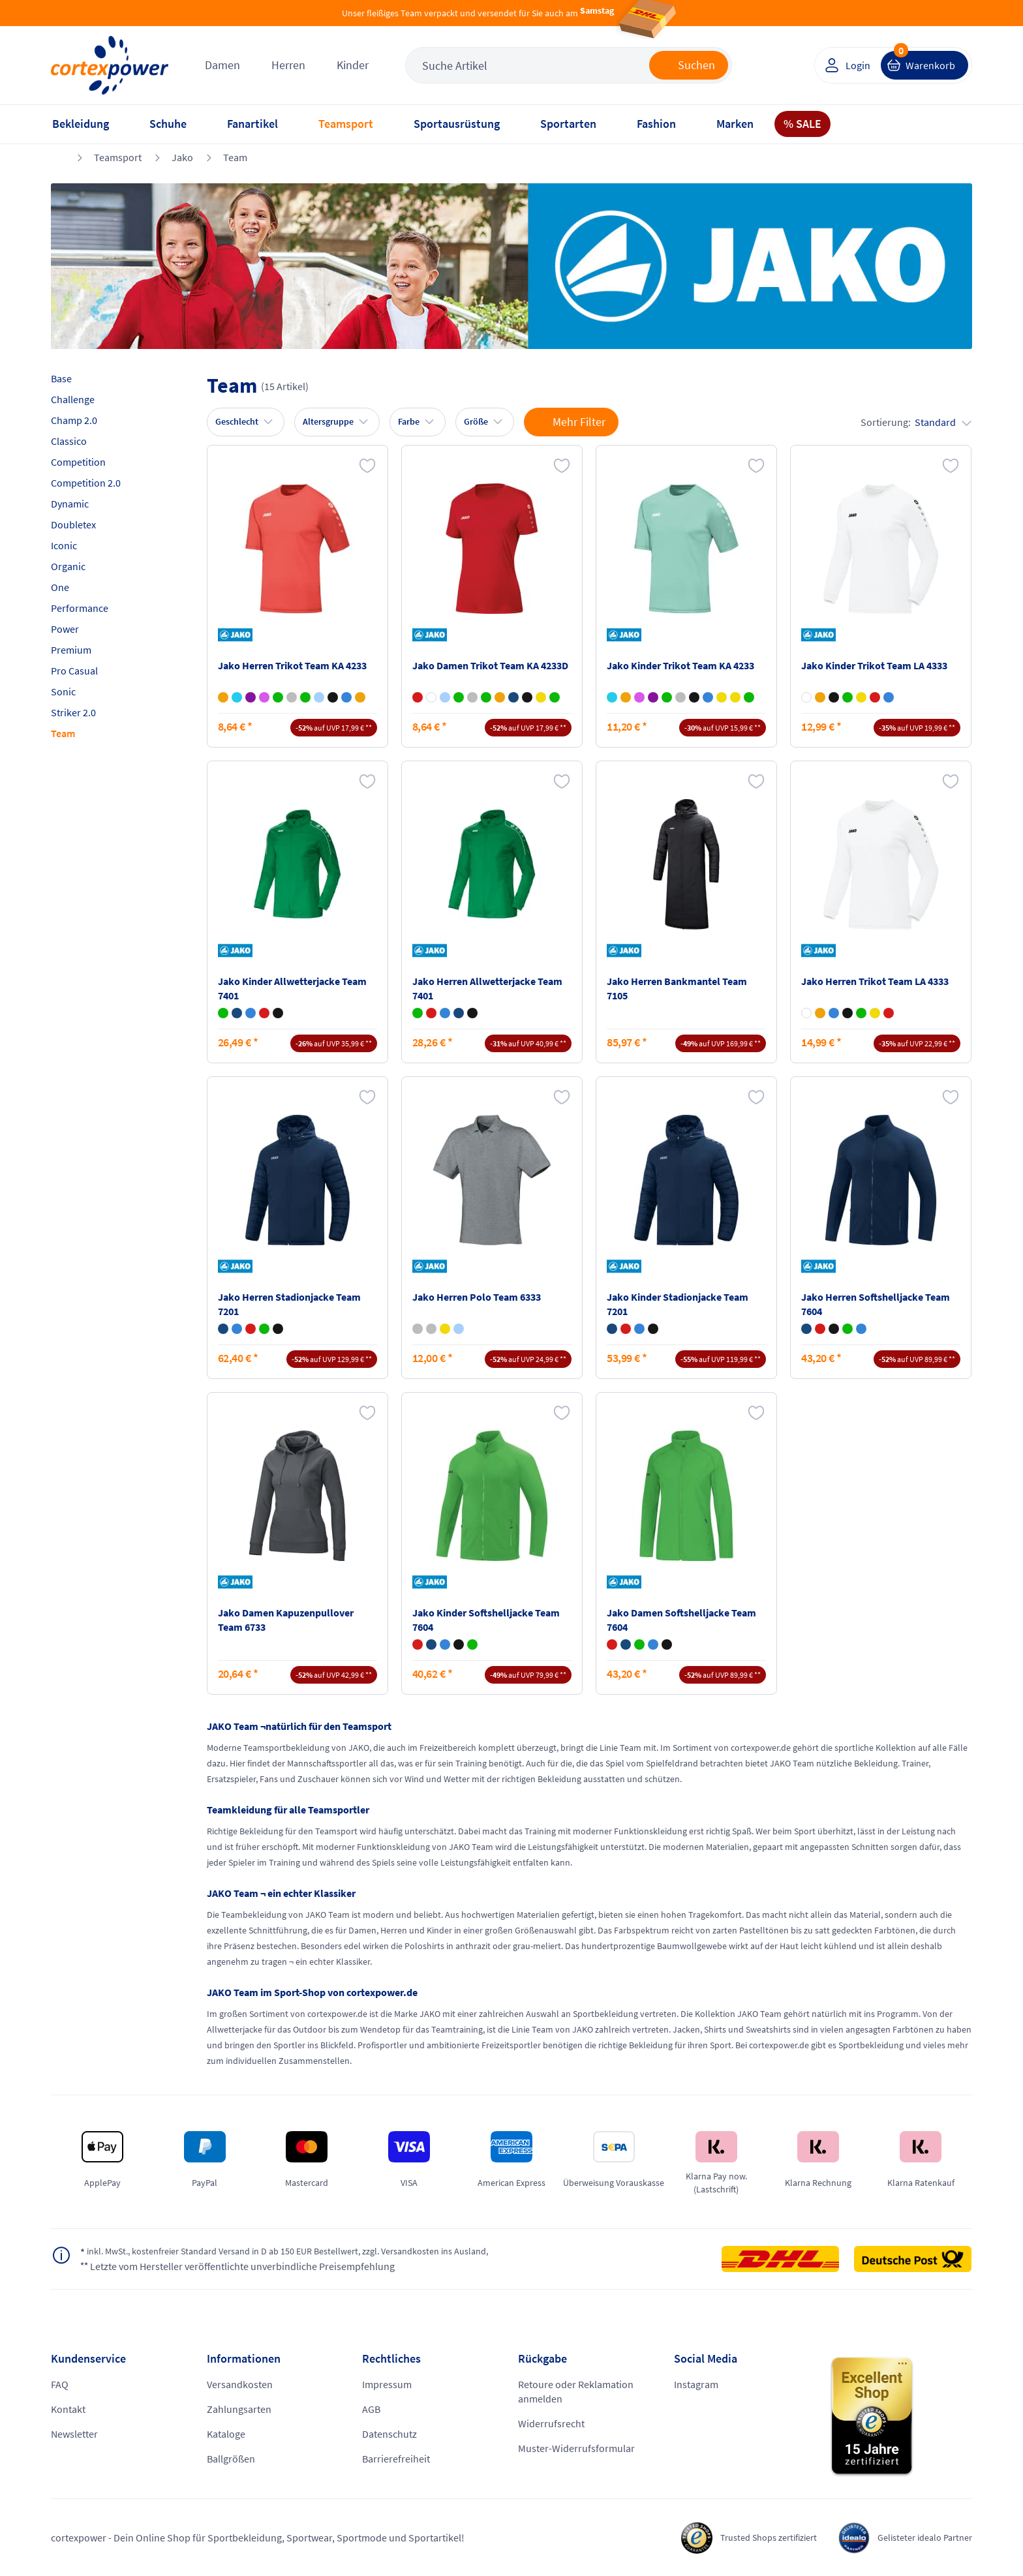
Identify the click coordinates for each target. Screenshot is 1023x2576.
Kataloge (226, 2433)
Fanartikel (252, 123)
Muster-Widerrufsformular (576, 2448)
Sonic (63, 691)
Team (235, 157)
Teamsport (345, 123)
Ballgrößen (231, 2458)
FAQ (60, 2384)
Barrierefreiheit (396, 2458)
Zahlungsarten (239, 2409)
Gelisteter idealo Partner (919, 2537)
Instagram (696, 2384)
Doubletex (73, 524)
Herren (288, 64)
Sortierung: (916, 422)
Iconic (64, 545)
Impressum (387, 2384)
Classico (69, 440)
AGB (371, 2409)
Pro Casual (74, 670)
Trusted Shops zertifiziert (749, 2537)
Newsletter (74, 2433)
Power (65, 628)
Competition (78, 461)
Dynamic (70, 503)
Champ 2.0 (74, 420)
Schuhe (168, 123)
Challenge (73, 399)
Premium (71, 649)
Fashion (656, 123)
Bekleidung (80, 123)
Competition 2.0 (86, 482)
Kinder (353, 64)
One (60, 587)
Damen (222, 64)
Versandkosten (240, 2384)
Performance (79, 607)
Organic (68, 566)
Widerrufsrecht (551, 2423)
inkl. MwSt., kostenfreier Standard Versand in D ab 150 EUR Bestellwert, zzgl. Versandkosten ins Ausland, (311, 2252)
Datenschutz (389, 2433)
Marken (735, 123)
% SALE (802, 123)
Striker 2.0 (73, 712)
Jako (182, 157)
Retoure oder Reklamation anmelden (576, 2391)
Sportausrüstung (457, 123)
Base (61, 378)
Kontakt (68, 2409)
